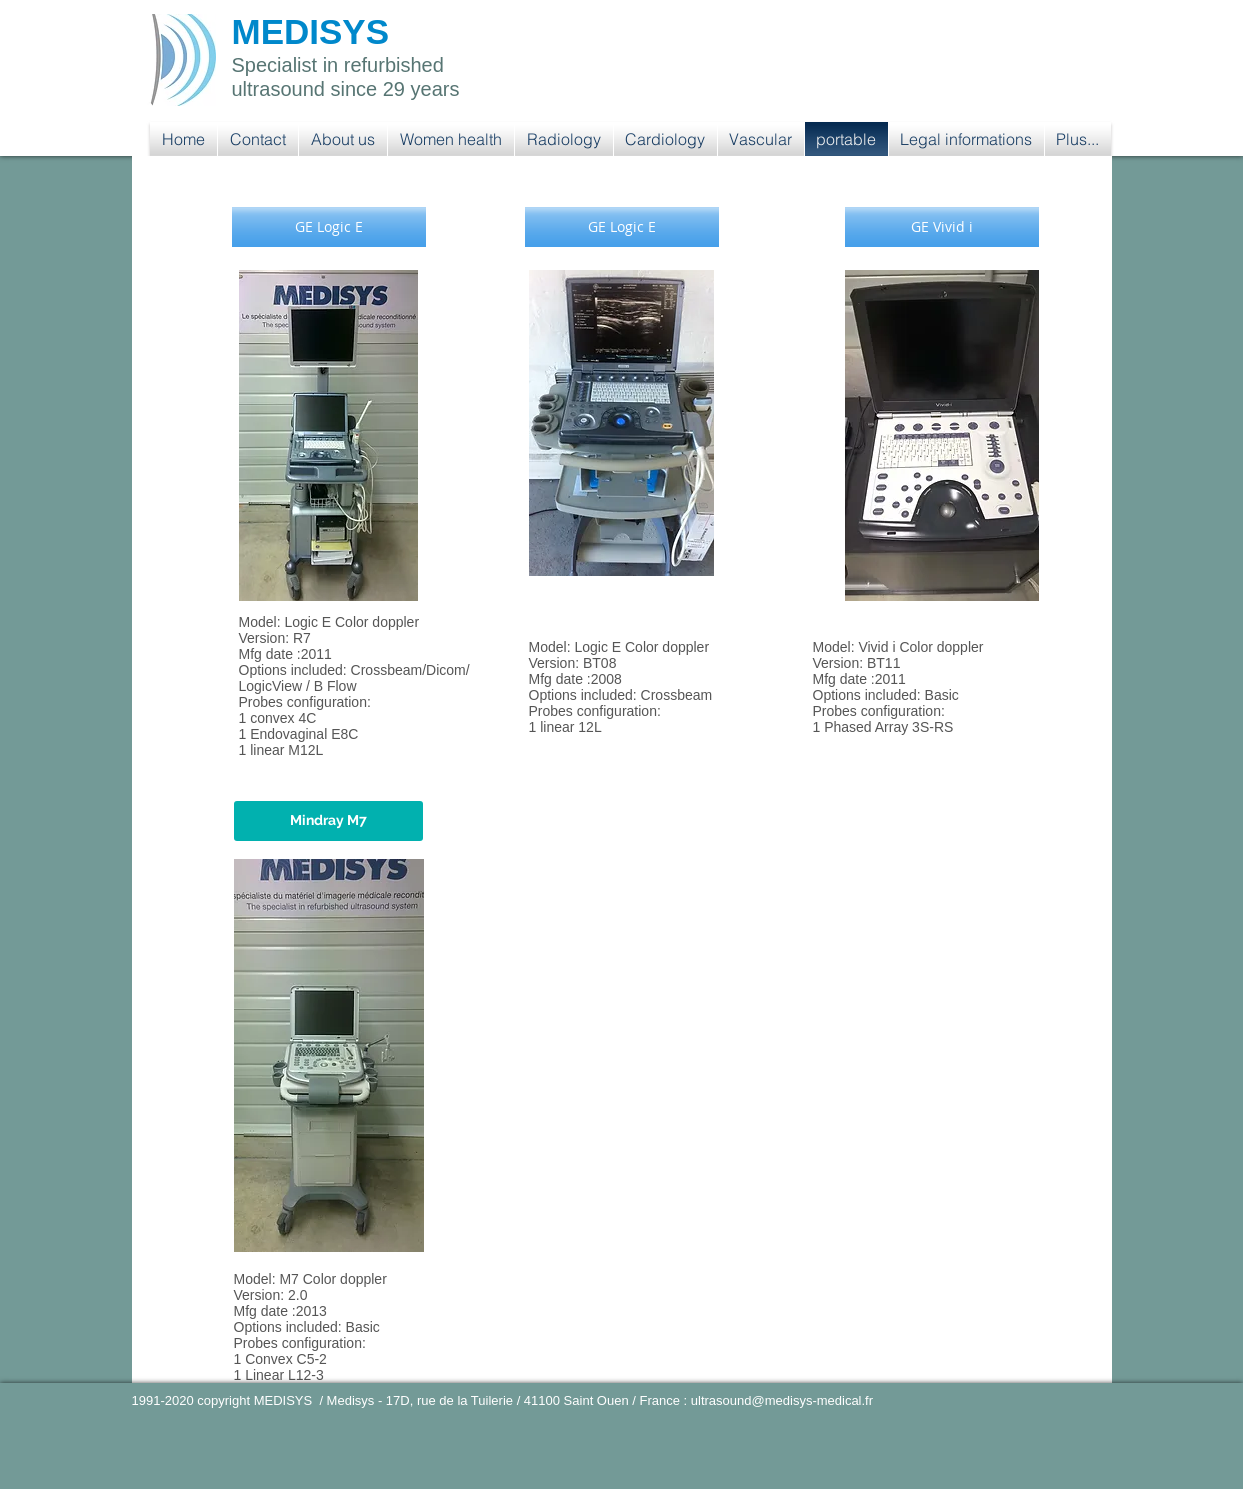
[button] (451, 139)
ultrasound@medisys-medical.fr (782, 1400)
